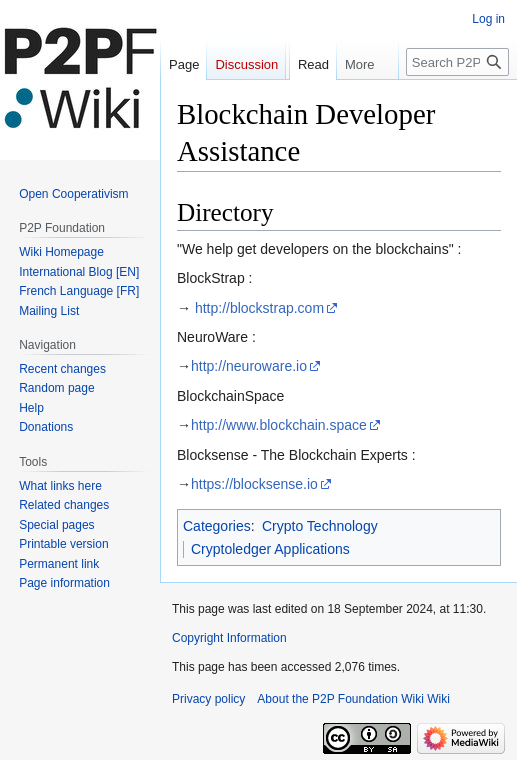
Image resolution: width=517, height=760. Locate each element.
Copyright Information (229, 638)
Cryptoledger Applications (270, 549)
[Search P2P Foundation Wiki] (457, 102)
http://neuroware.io (249, 366)
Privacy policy (208, 699)
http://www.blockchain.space (279, 425)
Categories (217, 526)
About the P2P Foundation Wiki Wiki (353, 699)
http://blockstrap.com (259, 308)
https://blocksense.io (254, 484)
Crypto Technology (320, 526)
